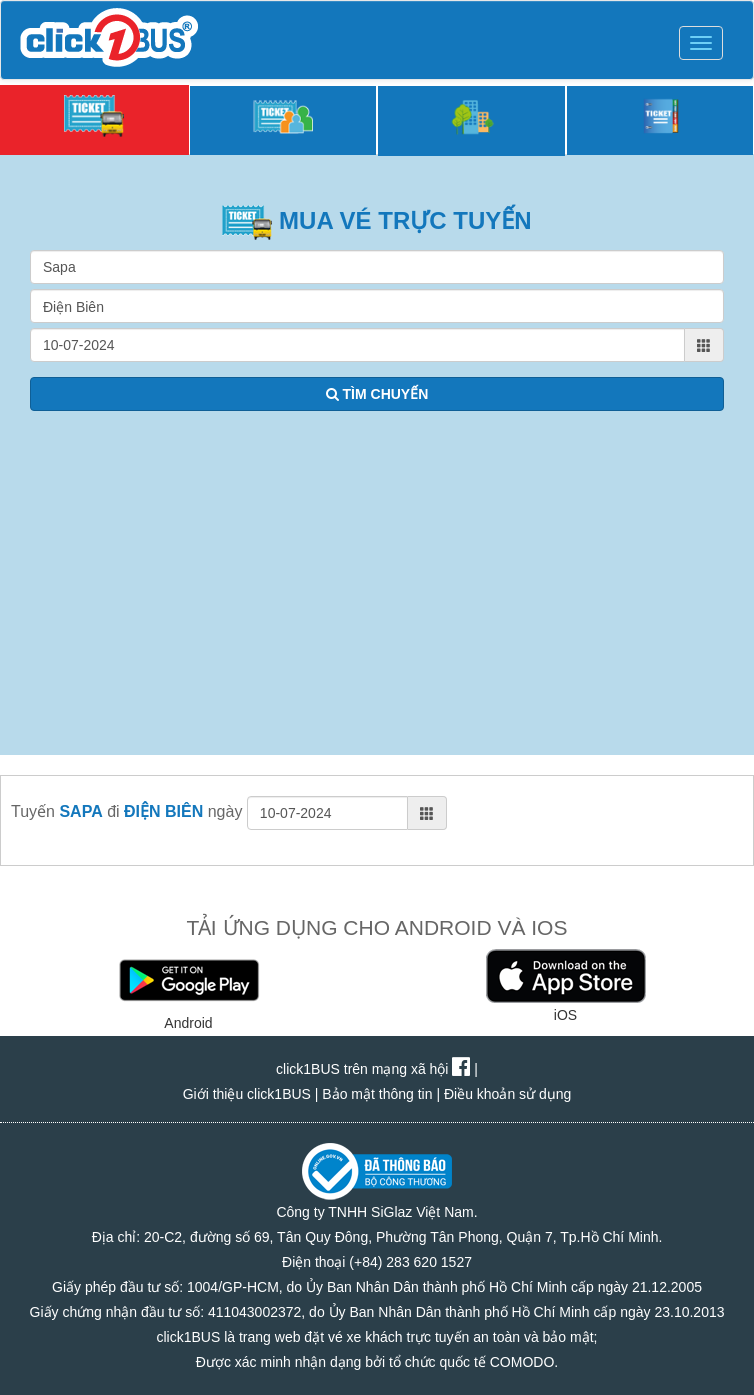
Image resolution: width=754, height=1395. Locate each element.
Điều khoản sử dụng (507, 1094)
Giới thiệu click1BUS (247, 1094)
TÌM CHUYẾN (377, 394)
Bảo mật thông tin (377, 1094)
